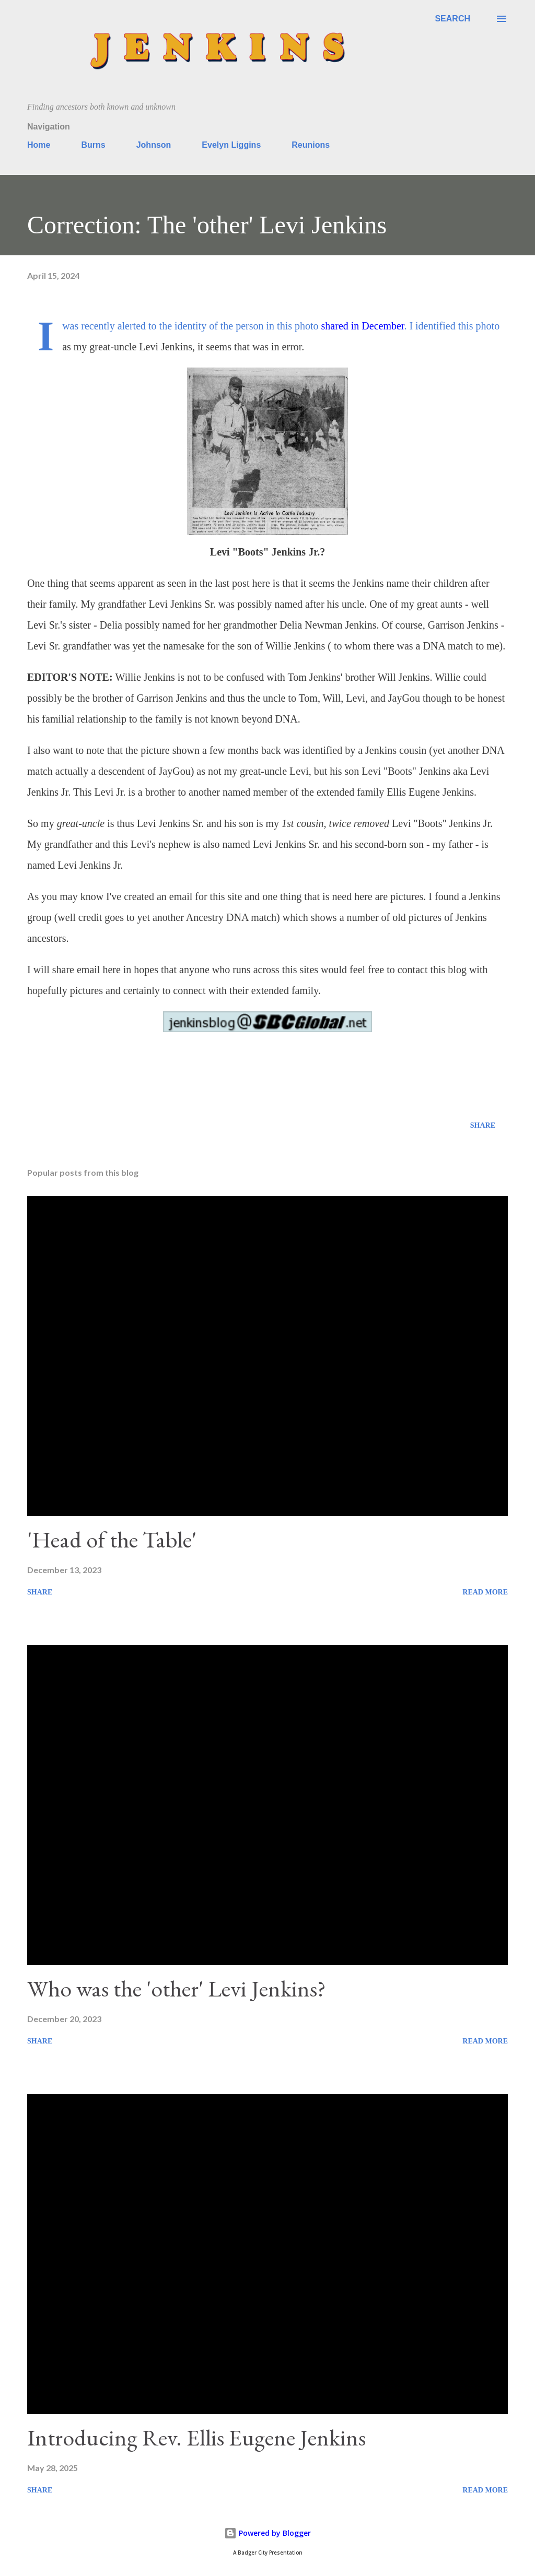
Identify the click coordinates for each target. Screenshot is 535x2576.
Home (38, 144)
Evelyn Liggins (231, 144)
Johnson (153, 144)
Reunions (311, 144)
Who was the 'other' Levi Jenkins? (176, 1988)
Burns (93, 144)
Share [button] (482, 1125)
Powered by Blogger (267, 2533)
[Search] (452, 19)
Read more (485, 1592)
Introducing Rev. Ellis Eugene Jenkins (196, 2437)
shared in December (362, 326)
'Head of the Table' (111, 1539)
